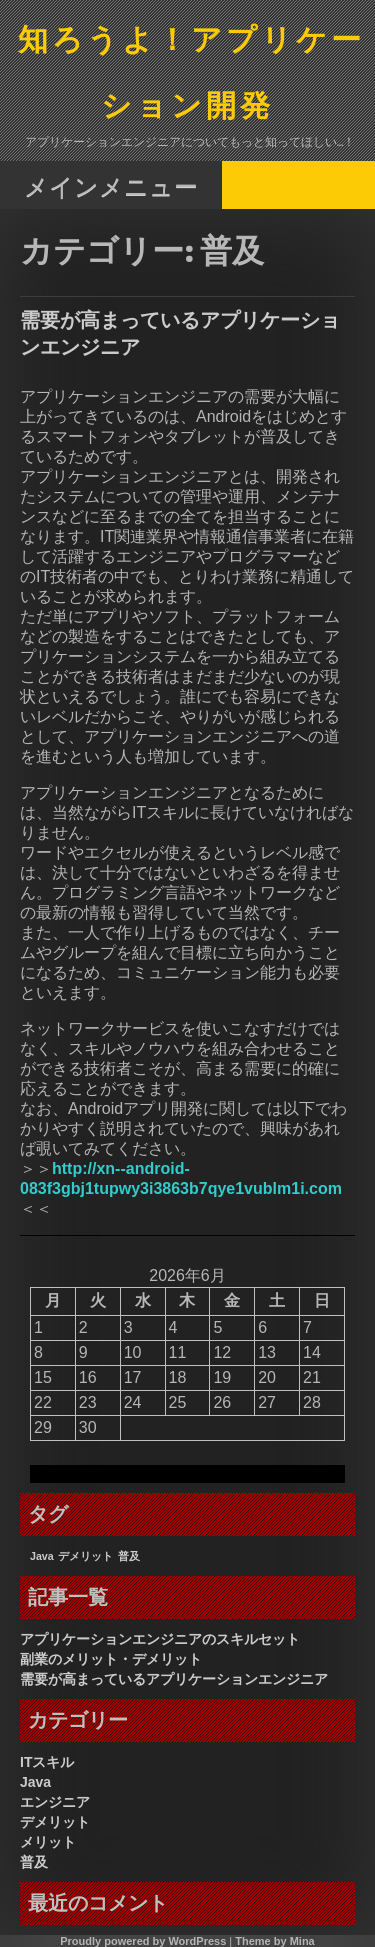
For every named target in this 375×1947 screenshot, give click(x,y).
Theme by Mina (274, 1941)
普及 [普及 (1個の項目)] (129, 1556)
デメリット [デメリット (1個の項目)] (85, 1556)
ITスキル (47, 1762)
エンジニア (55, 1802)
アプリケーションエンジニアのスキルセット (160, 1639)
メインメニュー (111, 186)
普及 (34, 1862)
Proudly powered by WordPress (143, 1941)
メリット (48, 1842)
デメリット (55, 1822)
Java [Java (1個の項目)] (42, 1556)
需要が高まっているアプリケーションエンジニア (174, 1679)
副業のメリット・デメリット (111, 1659)
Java (35, 1782)
